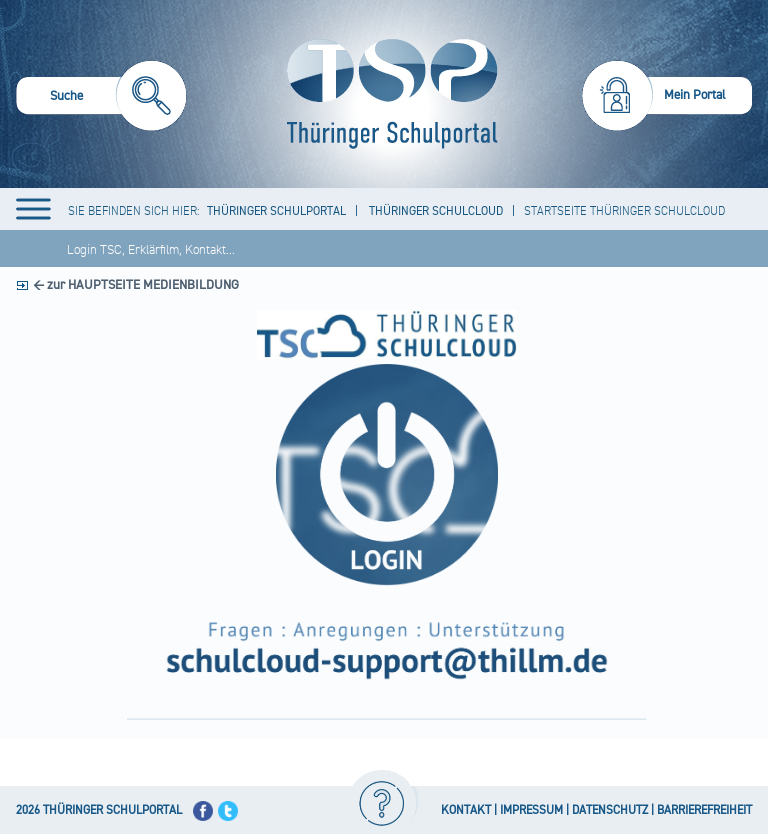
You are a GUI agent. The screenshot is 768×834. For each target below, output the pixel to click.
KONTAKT (466, 810)
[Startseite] (387, 94)
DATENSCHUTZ (610, 810)
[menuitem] (101, 98)
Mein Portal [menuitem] (695, 95)
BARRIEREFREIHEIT (704, 810)
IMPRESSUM (531, 810)
